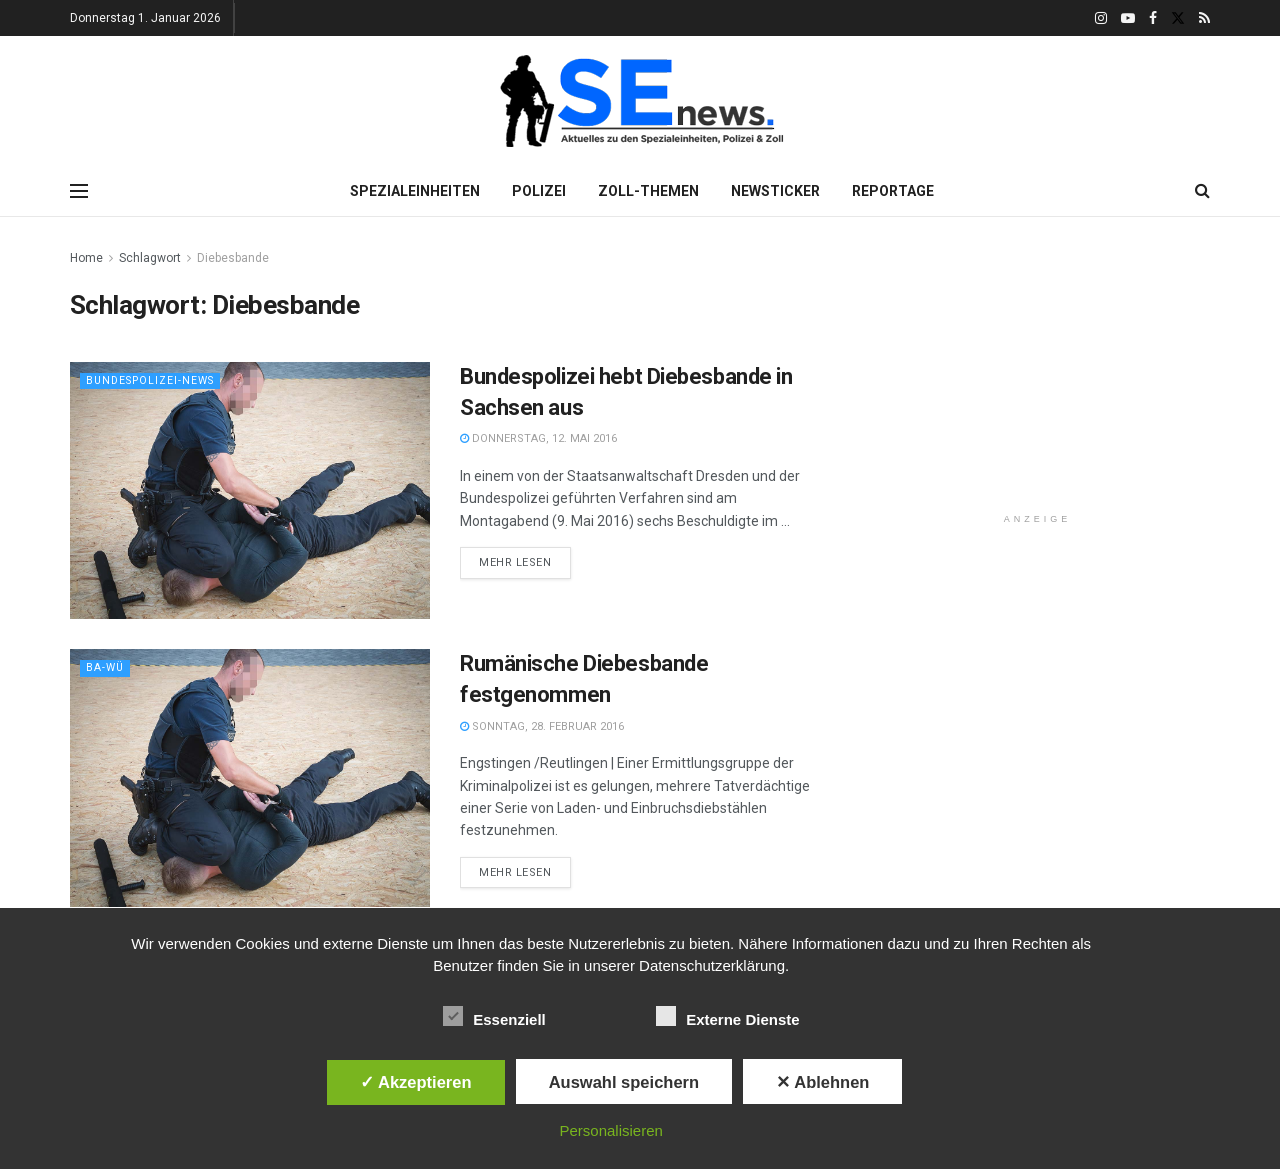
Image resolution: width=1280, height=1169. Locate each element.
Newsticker (775, 191)
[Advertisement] (1038, 372)
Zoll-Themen (648, 191)
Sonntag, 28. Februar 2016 (542, 726)
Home (86, 258)
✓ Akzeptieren (416, 1082)
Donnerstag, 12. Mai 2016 (538, 438)
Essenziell (494, 1016)
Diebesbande (233, 258)
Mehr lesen (515, 562)
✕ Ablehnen (822, 1082)
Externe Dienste (727, 1016)
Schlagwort (150, 258)
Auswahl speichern (624, 1082)
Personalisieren (611, 1130)
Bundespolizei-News (154, 380)
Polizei (539, 191)
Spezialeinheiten (415, 191)
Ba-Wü (106, 667)
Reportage (893, 191)
